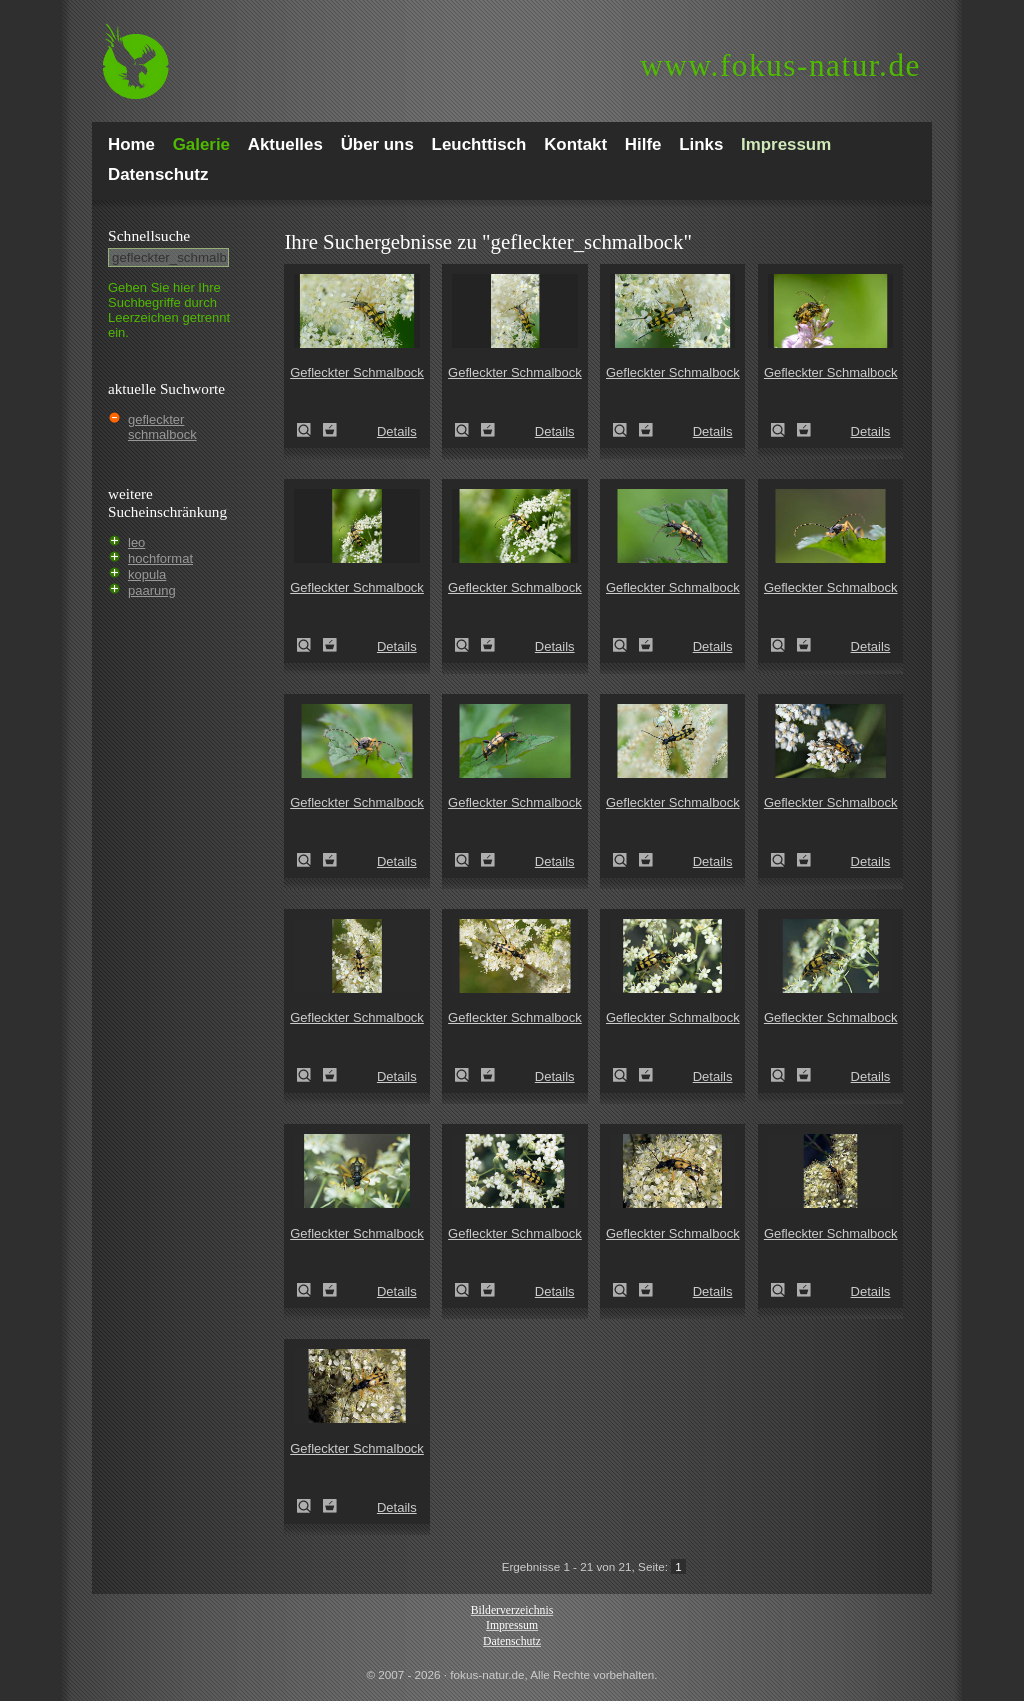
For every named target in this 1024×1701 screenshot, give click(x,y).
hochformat (160, 558)
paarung (152, 590)
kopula (147, 574)
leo (136, 542)
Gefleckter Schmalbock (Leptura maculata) (310, 430)
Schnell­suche (149, 235)
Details (397, 431)
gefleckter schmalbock (162, 427)
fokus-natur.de (780, 65)
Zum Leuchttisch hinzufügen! (330, 430)
